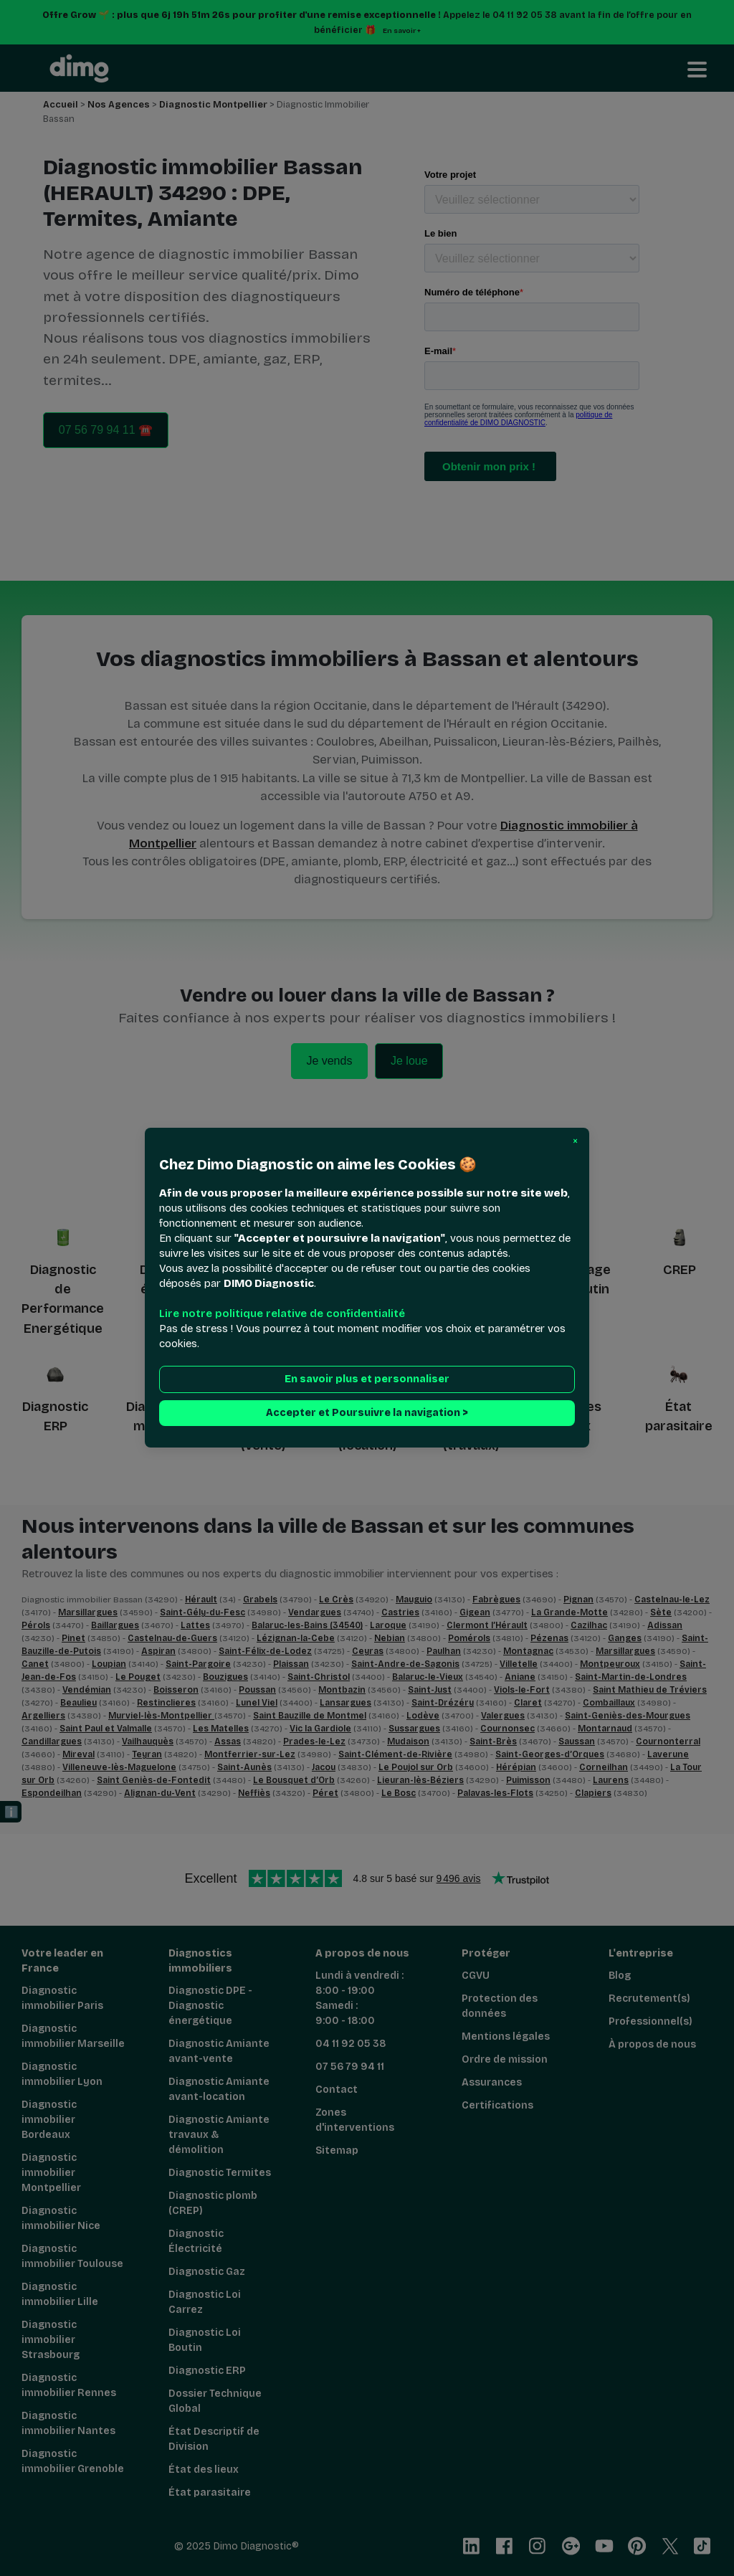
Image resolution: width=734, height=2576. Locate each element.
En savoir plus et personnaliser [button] (367, 1380)
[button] (575, 1141)
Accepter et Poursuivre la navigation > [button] (367, 1413)
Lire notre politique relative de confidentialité (282, 1314)
